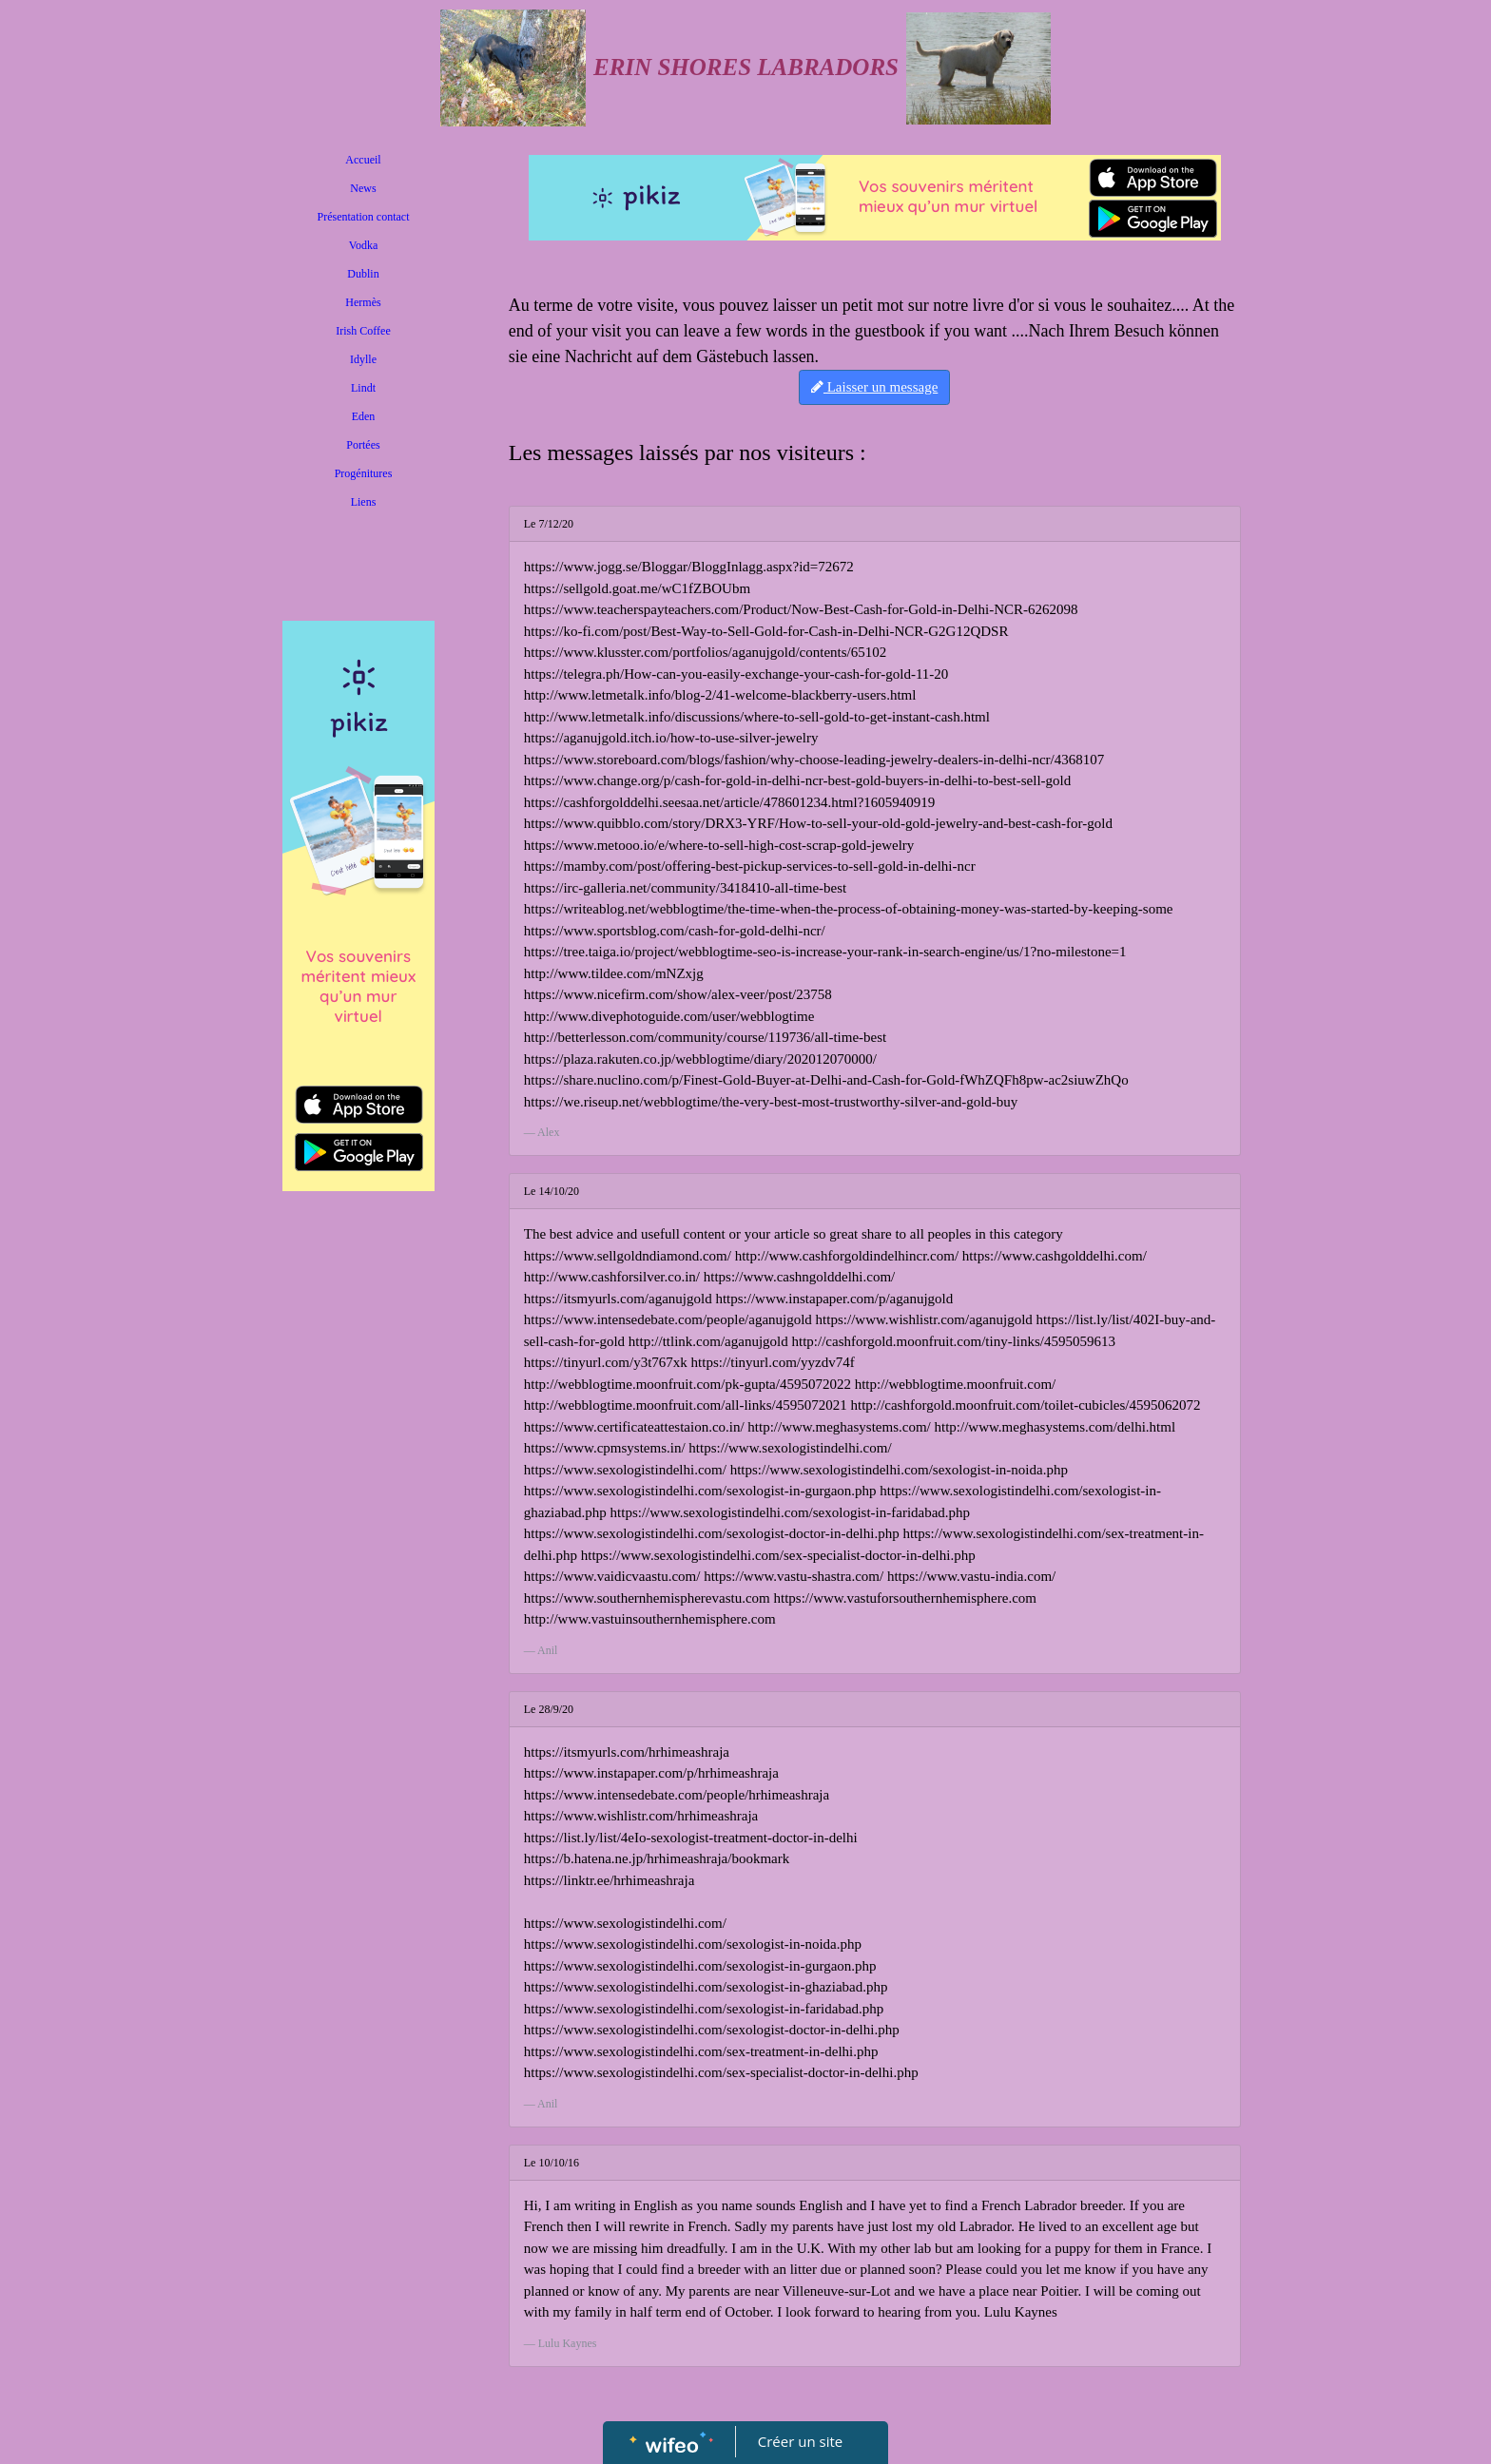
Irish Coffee (363, 330)
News (363, 188)
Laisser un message (874, 387)
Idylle (363, 359)
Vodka (363, 245)
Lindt (363, 388)
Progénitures (364, 473)
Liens (364, 502)
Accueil (362, 159)
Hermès (362, 302)
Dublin (362, 273)
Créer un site (800, 2441)
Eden (364, 416)
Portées (362, 445)
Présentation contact (364, 216)
